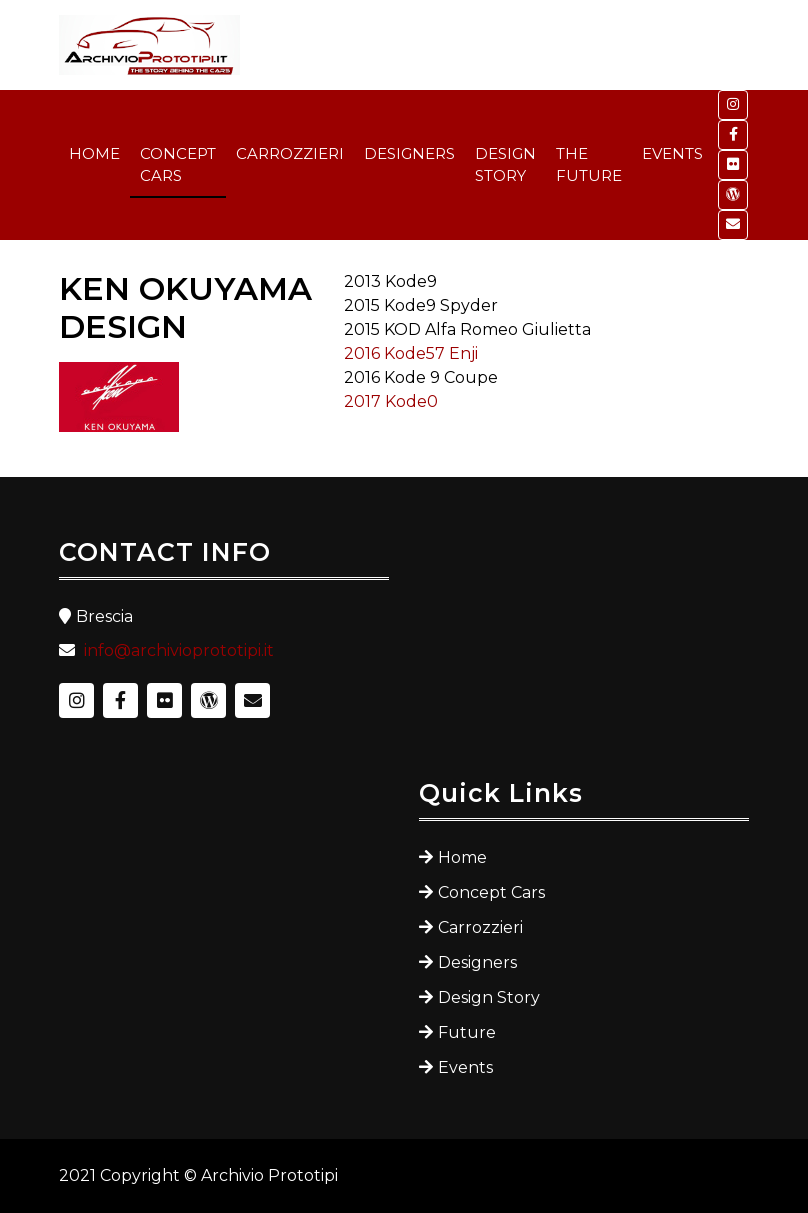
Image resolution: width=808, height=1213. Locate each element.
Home (462, 857)
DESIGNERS (409, 153)
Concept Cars (491, 892)
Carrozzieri (480, 927)
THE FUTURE (589, 165)
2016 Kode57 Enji (411, 353)
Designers (477, 962)
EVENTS (672, 153)
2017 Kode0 (391, 401)
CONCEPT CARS (178, 165)
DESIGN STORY (505, 165)
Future (467, 1032)
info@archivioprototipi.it (179, 650)
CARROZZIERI (290, 153)
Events (465, 1067)
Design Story (489, 997)
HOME (94, 153)
